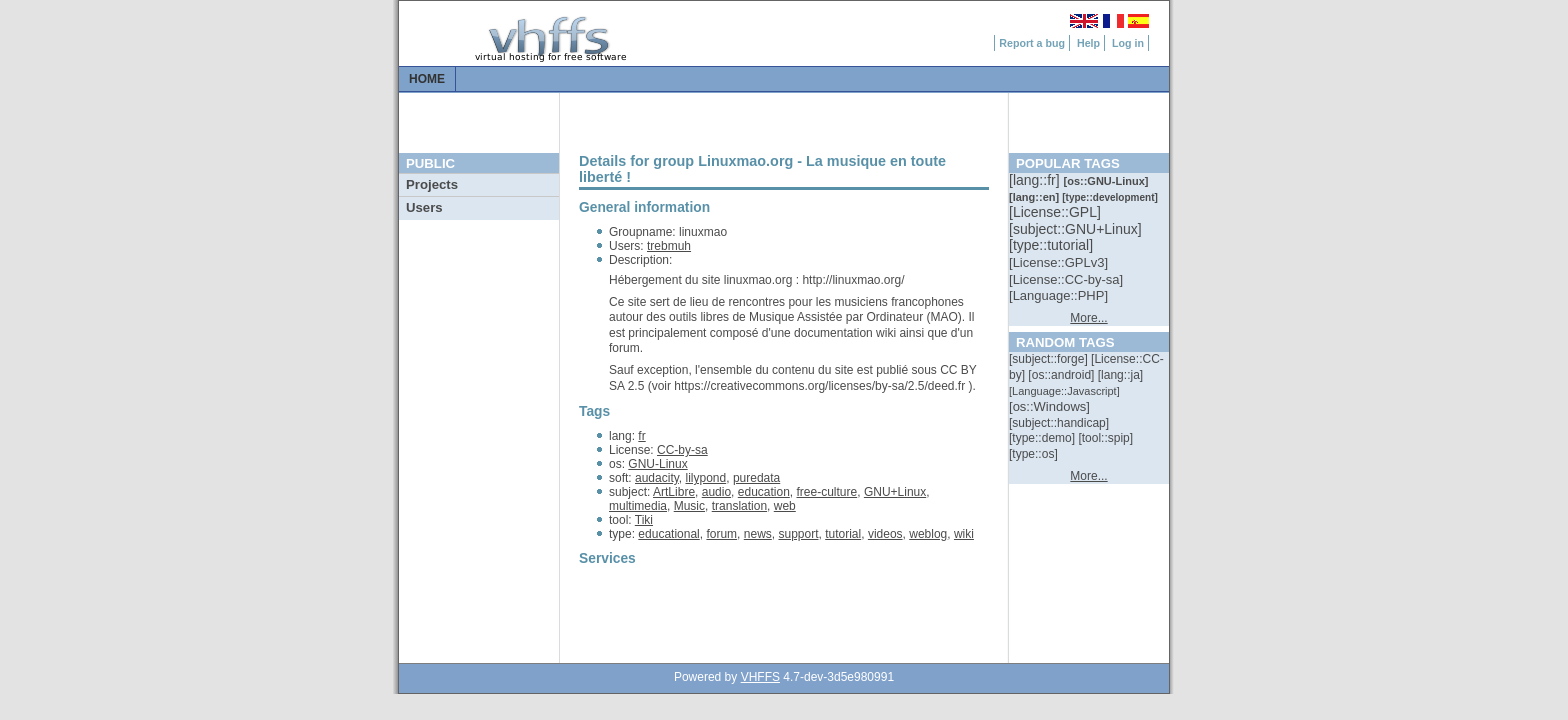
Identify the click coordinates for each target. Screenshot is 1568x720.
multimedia (638, 506)
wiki (964, 534)
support (798, 534)
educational (668, 534)
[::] (1036, 180)
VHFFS (760, 677)
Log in (1128, 43)
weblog (928, 534)
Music (689, 506)
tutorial (843, 534)
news (758, 534)
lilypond (706, 478)
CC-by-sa (682, 450)
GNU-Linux (657, 464)
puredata (756, 478)
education (764, 492)
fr (641, 436)
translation (739, 506)
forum (721, 534)
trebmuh (669, 246)
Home (427, 79)
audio (716, 492)
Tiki (644, 520)
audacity (657, 478)
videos (885, 534)
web (785, 506)
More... (1088, 318)
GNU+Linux (895, 492)
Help (1088, 43)
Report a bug (1032, 43)
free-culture (827, 492)
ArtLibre (674, 492)
